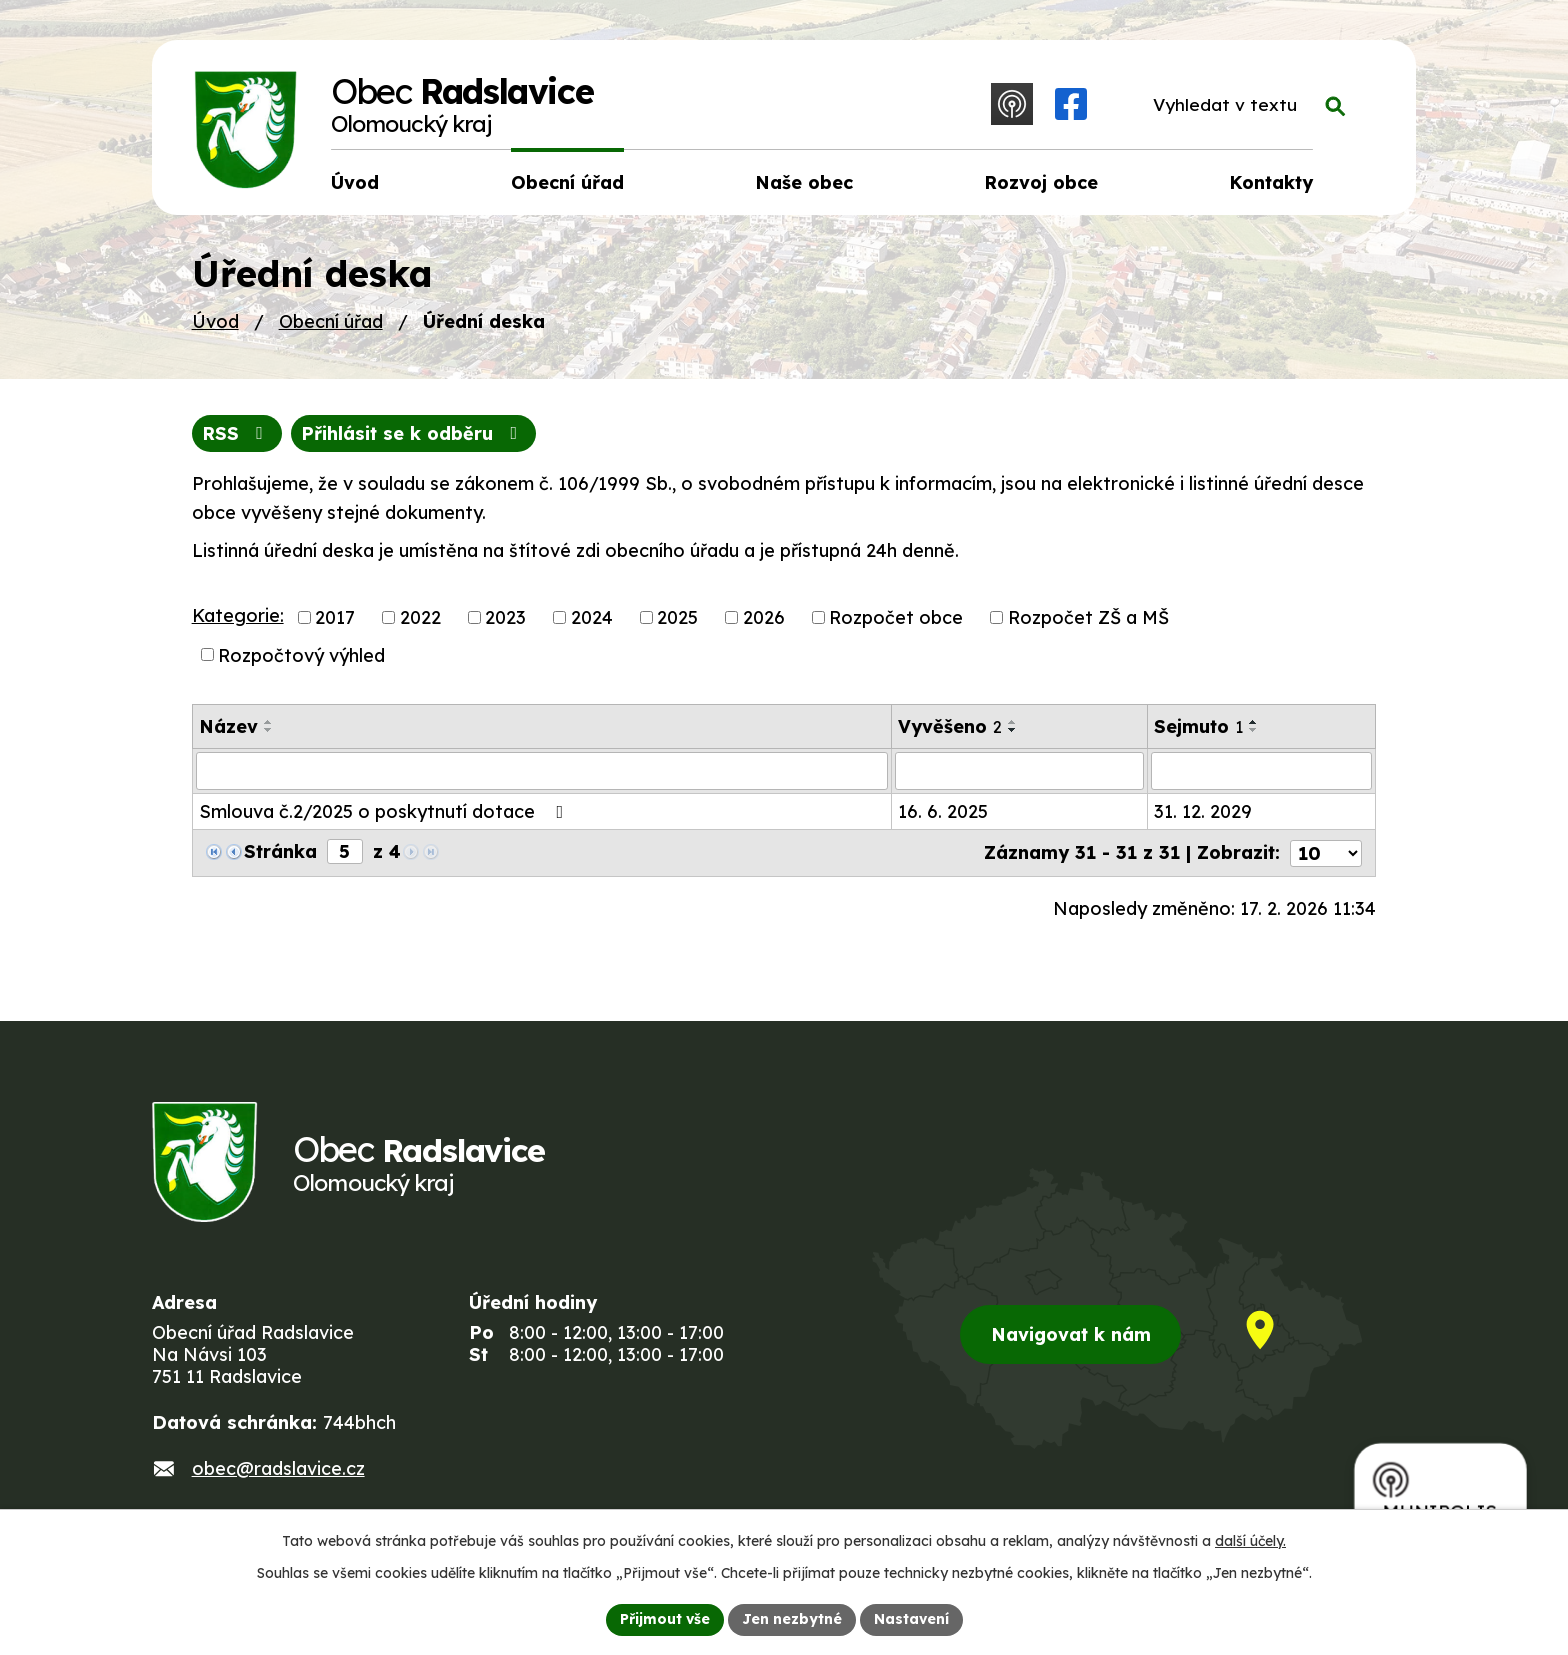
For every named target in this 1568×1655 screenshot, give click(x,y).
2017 (335, 617)
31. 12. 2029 (1203, 811)
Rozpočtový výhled (301, 654)
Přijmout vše (665, 1619)
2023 (505, 617)
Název (228, 726)
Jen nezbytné (792, 1619)
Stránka (280, 851)
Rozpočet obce (896, 617)
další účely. (1250, 1541)
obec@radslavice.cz (278, 1468)
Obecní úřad (331, 321)
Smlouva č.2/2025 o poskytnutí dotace (385, 811)
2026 (764, 617)
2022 (420, 617)
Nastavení (911, 1619)
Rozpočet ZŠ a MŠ (1088, 617)
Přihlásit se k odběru (413, 433)
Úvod (215, 321)
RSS (236, 433)
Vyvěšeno (950, 726)
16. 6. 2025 (943, 811)
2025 (677, 617)
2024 (592, 617)
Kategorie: (238, 615)
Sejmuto (1198, 726)
